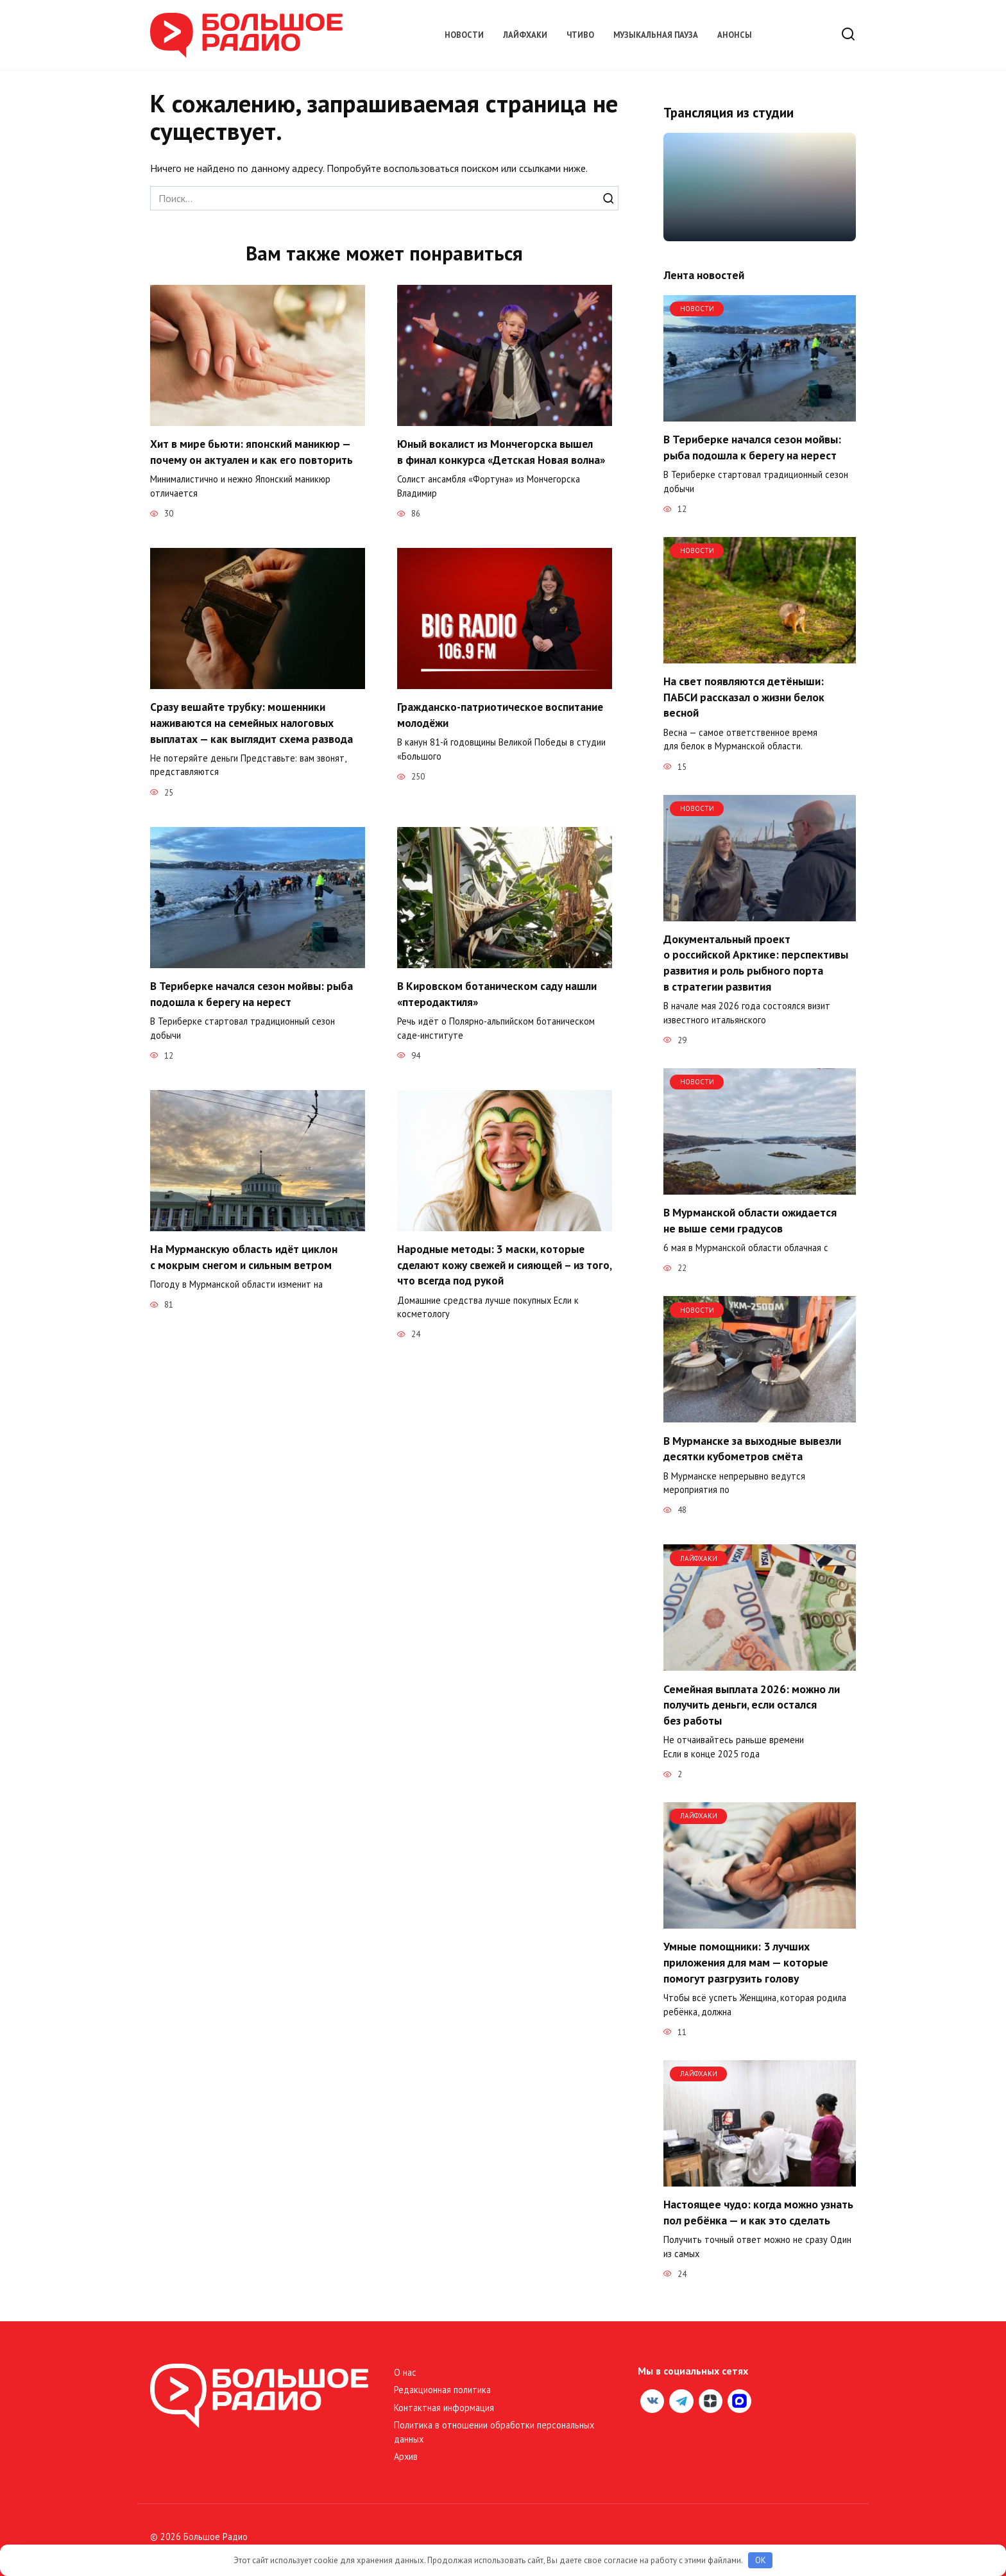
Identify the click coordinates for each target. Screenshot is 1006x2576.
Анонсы (734, 35)
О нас (405, 2372)
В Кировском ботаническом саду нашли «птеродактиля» (497, 993)
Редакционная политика (442, 2390)
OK (760, 2560)
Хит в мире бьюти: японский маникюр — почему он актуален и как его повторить (252, 451)
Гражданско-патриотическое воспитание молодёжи (501, 714)
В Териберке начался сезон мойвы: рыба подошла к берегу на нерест (253, 993)
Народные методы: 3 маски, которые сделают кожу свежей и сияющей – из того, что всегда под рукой (492, 1264)
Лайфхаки (525, 35)
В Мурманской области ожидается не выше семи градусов (750, 1220)
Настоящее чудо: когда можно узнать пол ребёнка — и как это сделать (758, 2212)
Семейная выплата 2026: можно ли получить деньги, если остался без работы (751, 1704)
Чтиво (580, 35)
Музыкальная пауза (655, 35)
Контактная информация (444, 2407)
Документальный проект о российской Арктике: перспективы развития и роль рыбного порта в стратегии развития (755, 963)
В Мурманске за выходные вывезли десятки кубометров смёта (752, 1448)
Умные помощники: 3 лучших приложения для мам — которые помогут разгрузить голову (745, 1962)
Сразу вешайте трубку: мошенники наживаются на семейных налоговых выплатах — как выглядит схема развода (252, 722)
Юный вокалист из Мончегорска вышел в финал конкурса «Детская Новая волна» (502, 451)
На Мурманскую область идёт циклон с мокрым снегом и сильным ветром (244, 1256)
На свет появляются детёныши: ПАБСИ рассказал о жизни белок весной (743, 697)
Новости (464, 35)
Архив (406, 2456)
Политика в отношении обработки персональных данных (494, 2432)
